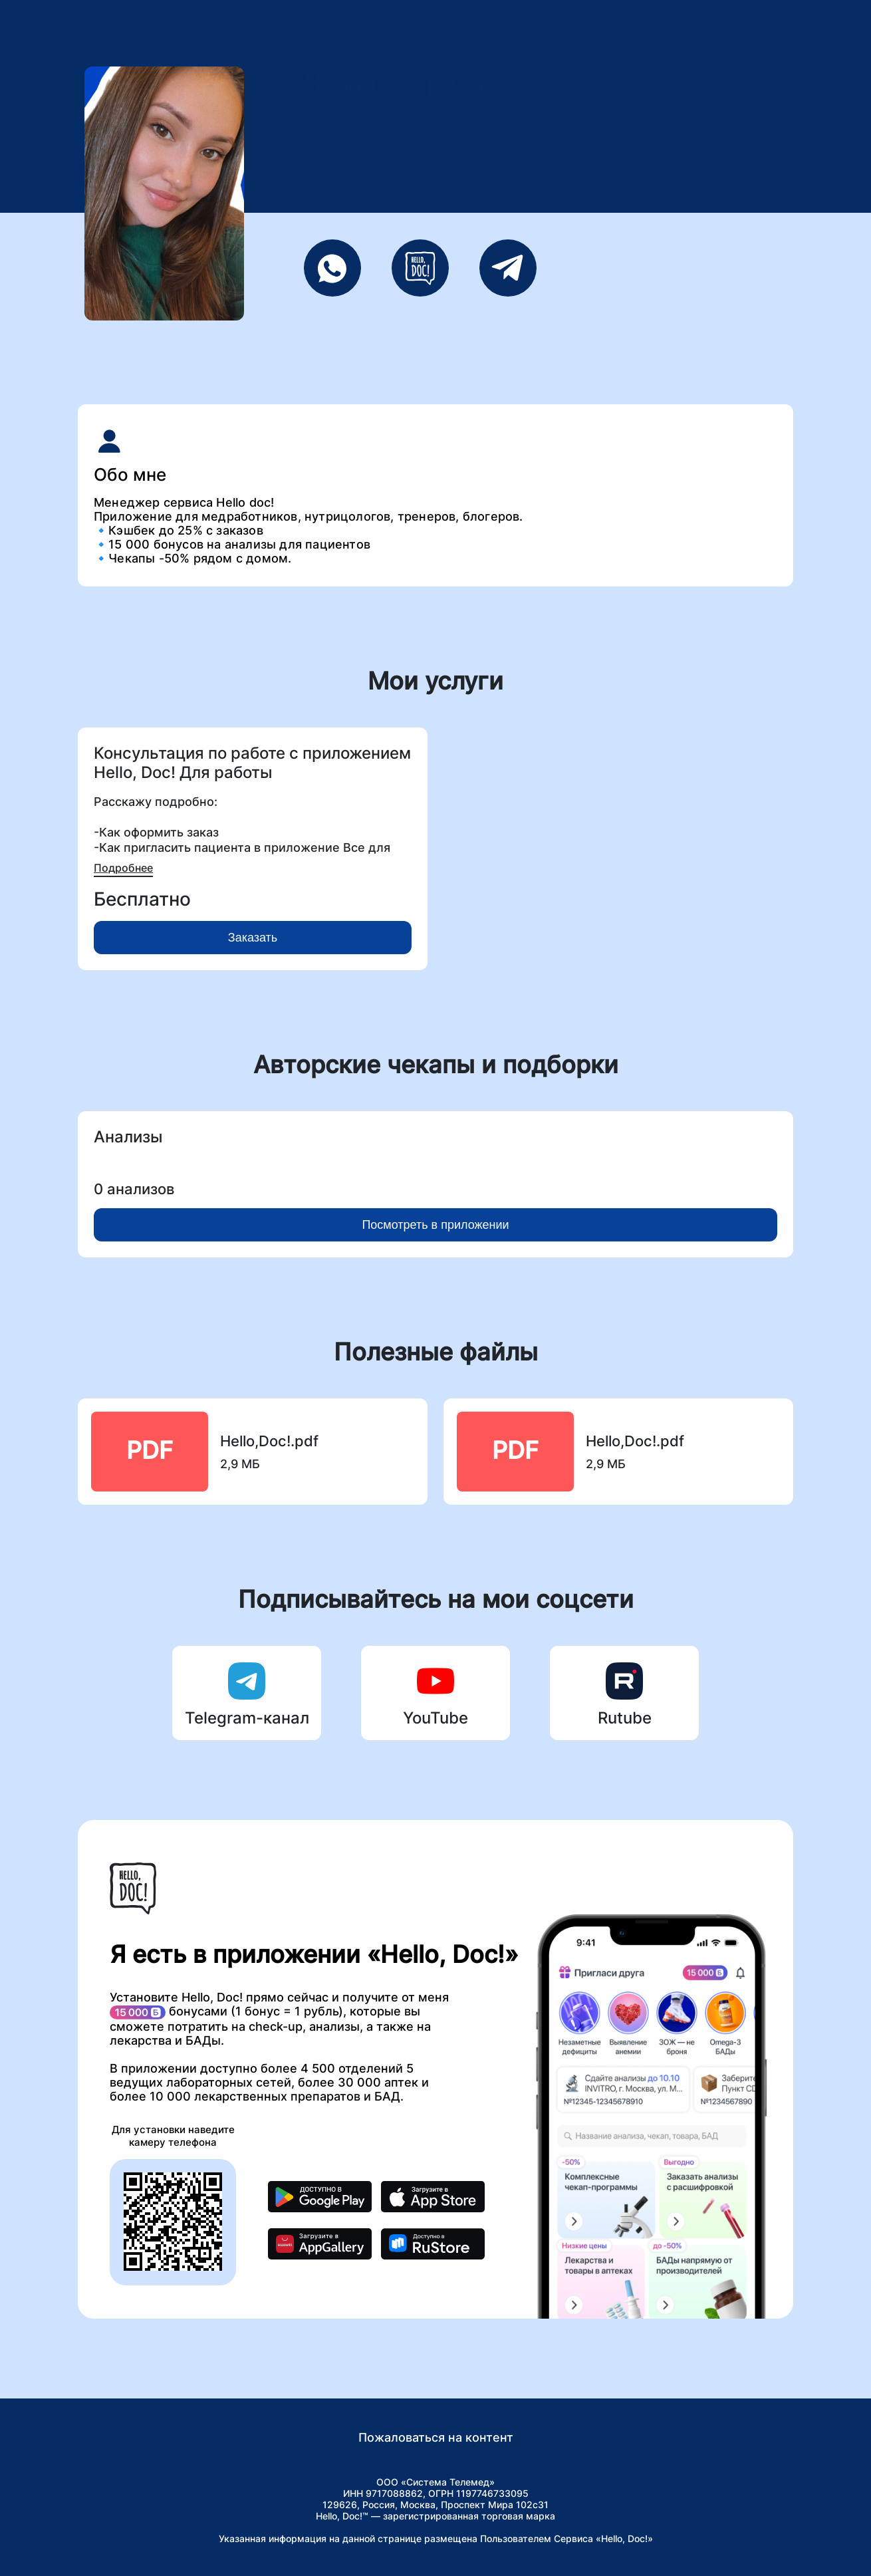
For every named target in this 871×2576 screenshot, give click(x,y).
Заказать (252, 937)
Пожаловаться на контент (435, 2437)
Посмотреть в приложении (435, 1224)
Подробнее (123, 867)
